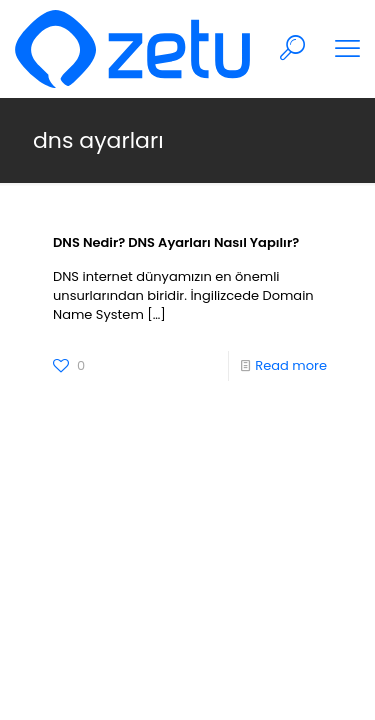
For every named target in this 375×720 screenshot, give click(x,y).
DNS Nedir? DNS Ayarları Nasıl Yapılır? (176, 242)
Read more (291, 365)
